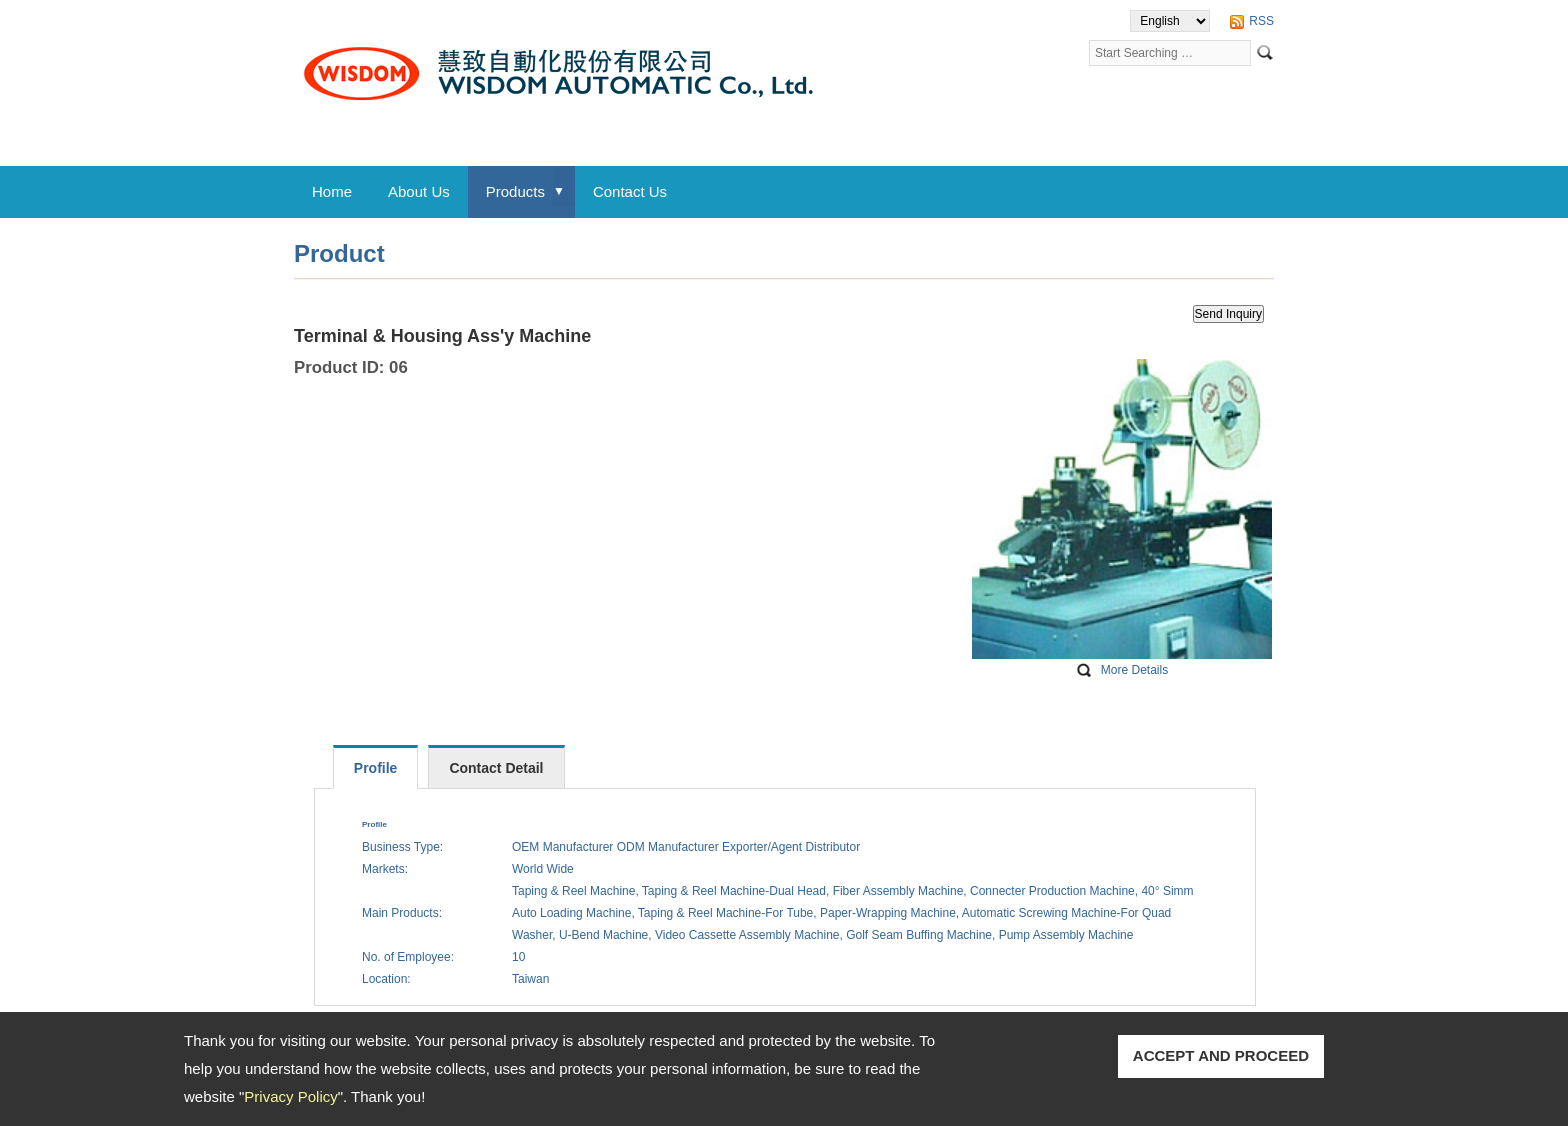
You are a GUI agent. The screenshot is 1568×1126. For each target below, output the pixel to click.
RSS (1261, 21)
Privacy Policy (290, 1096)
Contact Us (630, 191)
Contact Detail (496, 768)
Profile (376, 768)
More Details (1134, 670)
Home (332, 191)
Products (515, 191)
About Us (419, 191)
